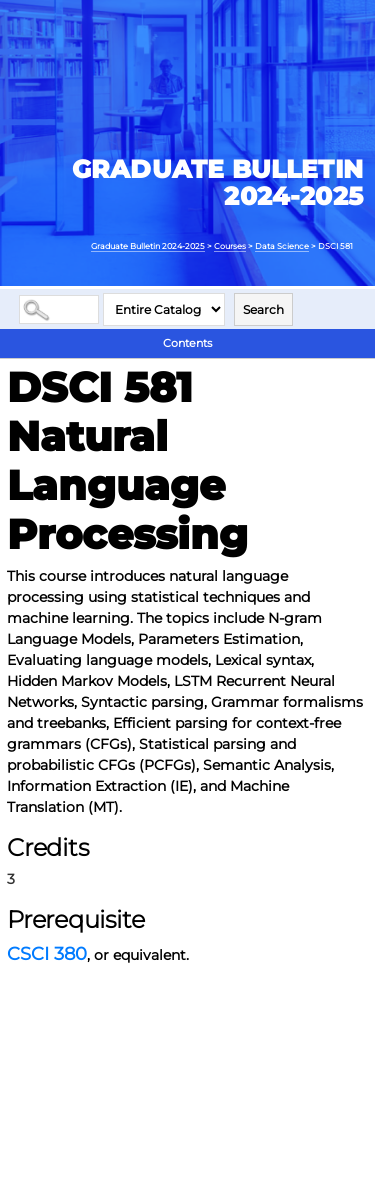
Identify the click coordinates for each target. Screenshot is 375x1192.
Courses (230, 246)
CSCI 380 (47, 953)
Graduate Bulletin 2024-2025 (148, 246)
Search (263, 309)
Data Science (282, 246)
